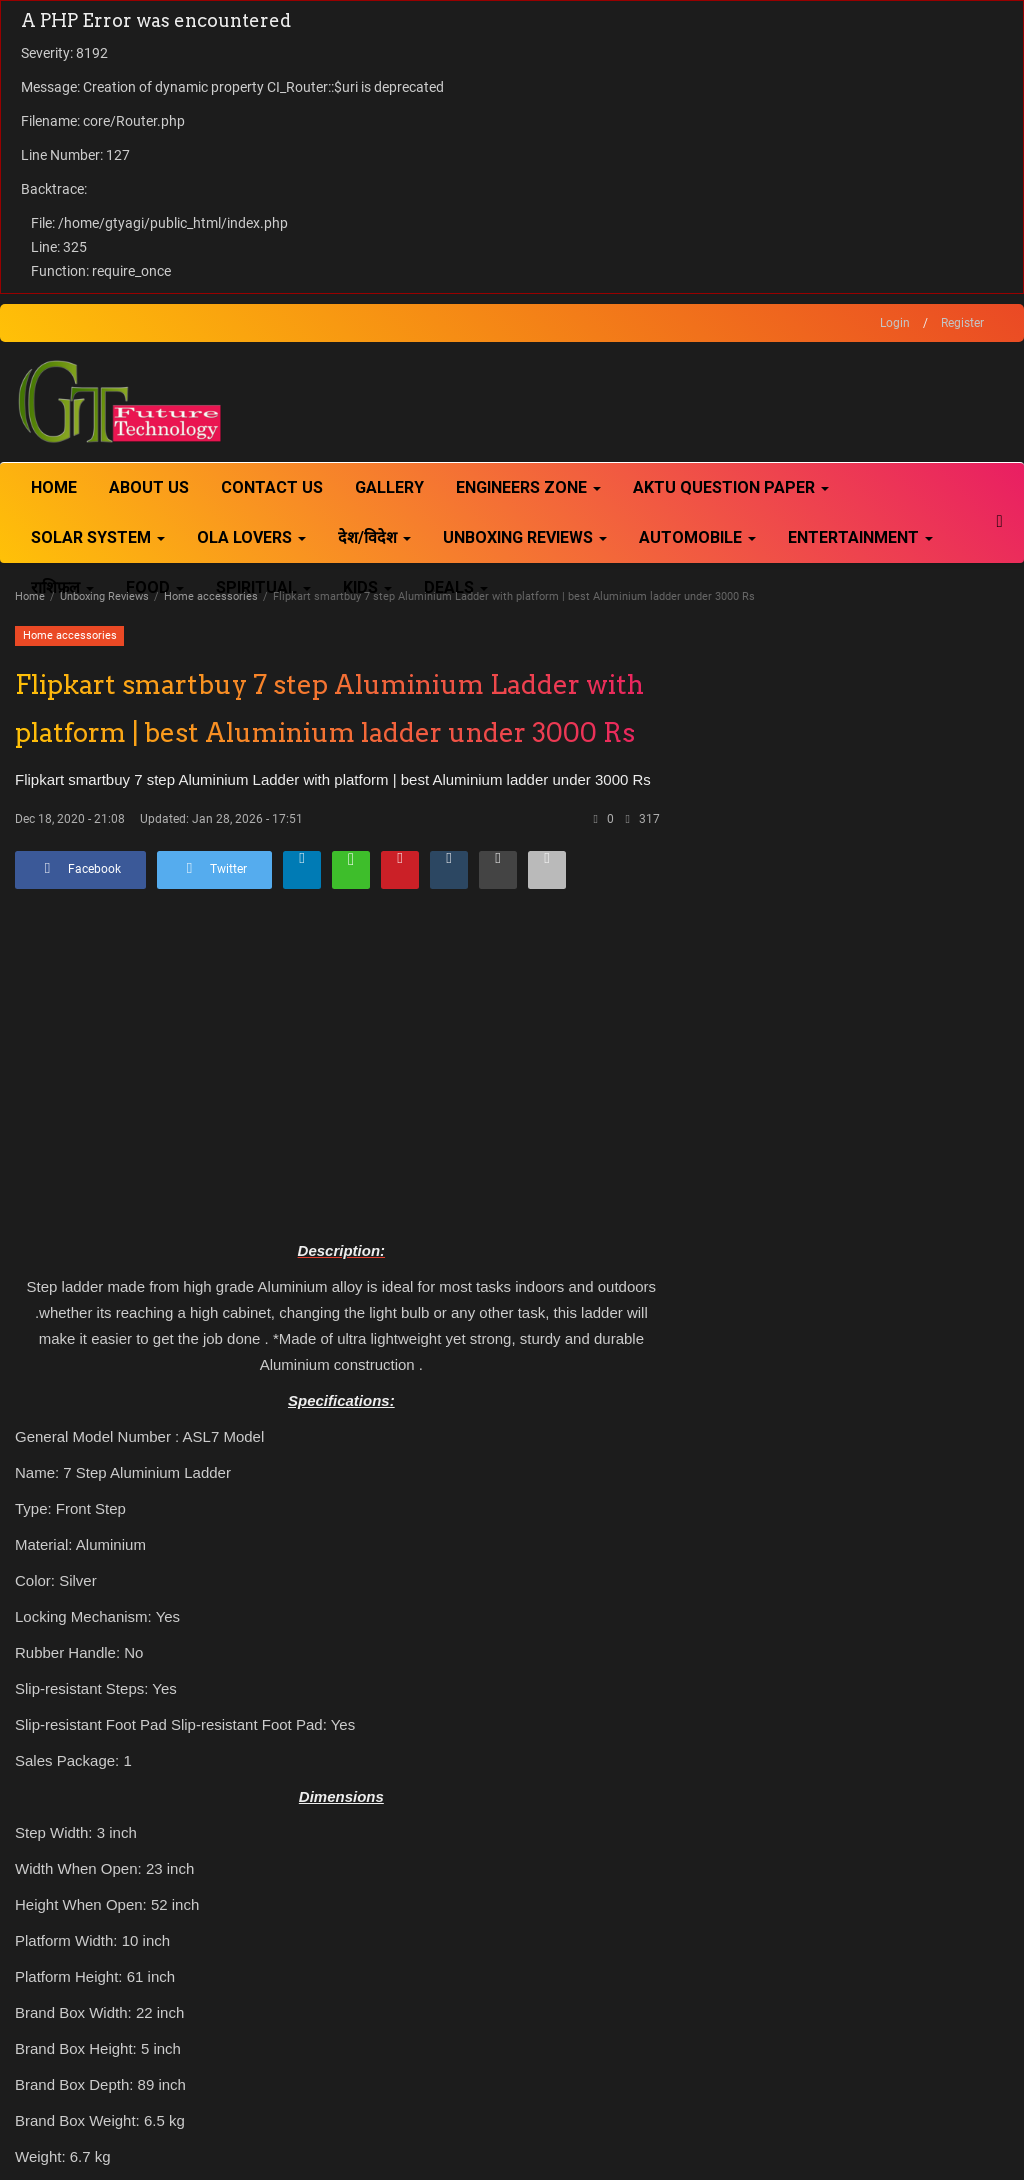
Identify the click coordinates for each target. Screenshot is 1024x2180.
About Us (149, 487)
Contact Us (272, 487)
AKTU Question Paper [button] (731, 487)
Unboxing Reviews (104, 596)
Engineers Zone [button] (528, 487)
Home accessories (211, 596)
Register (962, 323)
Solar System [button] (98, 537)
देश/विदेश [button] (374, 537)
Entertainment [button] (860, 537)
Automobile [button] (697, 537)
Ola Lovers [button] (251, 537)
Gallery (389, 487)
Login (895, 323)
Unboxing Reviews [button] (525, 537)
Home (54, 487)
